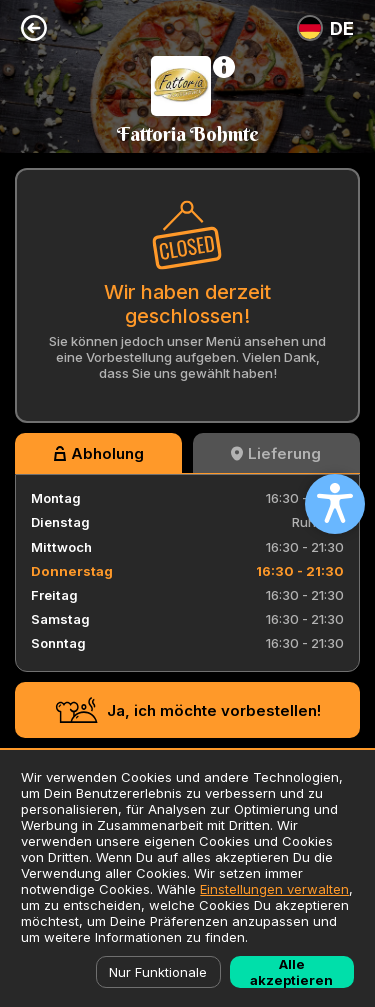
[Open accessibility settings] (335, 504)
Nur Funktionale (158, 972)
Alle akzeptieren (291, 972)
